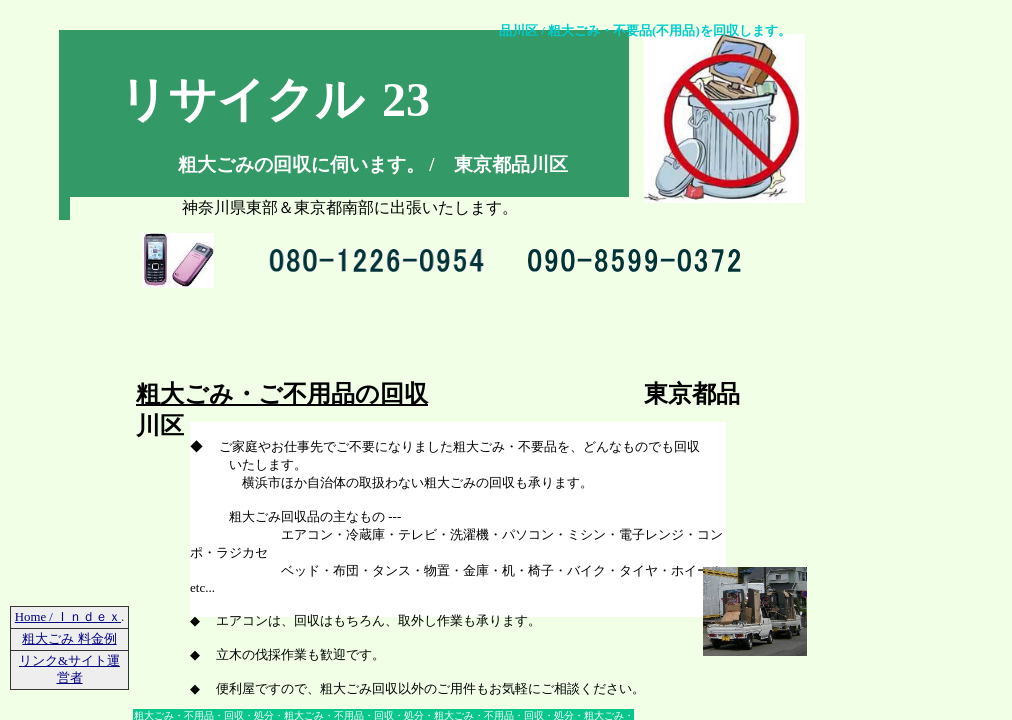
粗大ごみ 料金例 (69, 639)
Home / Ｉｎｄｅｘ (68, 617)
